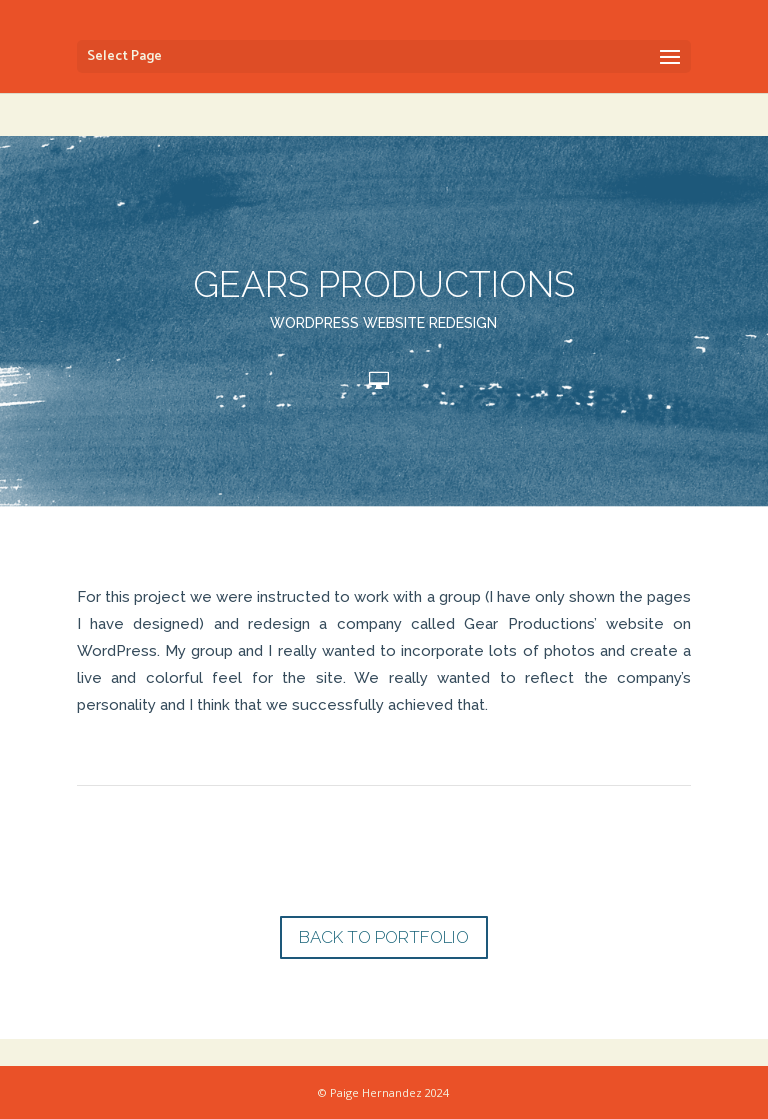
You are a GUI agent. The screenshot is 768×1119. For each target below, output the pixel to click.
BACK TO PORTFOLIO (384, 937)
